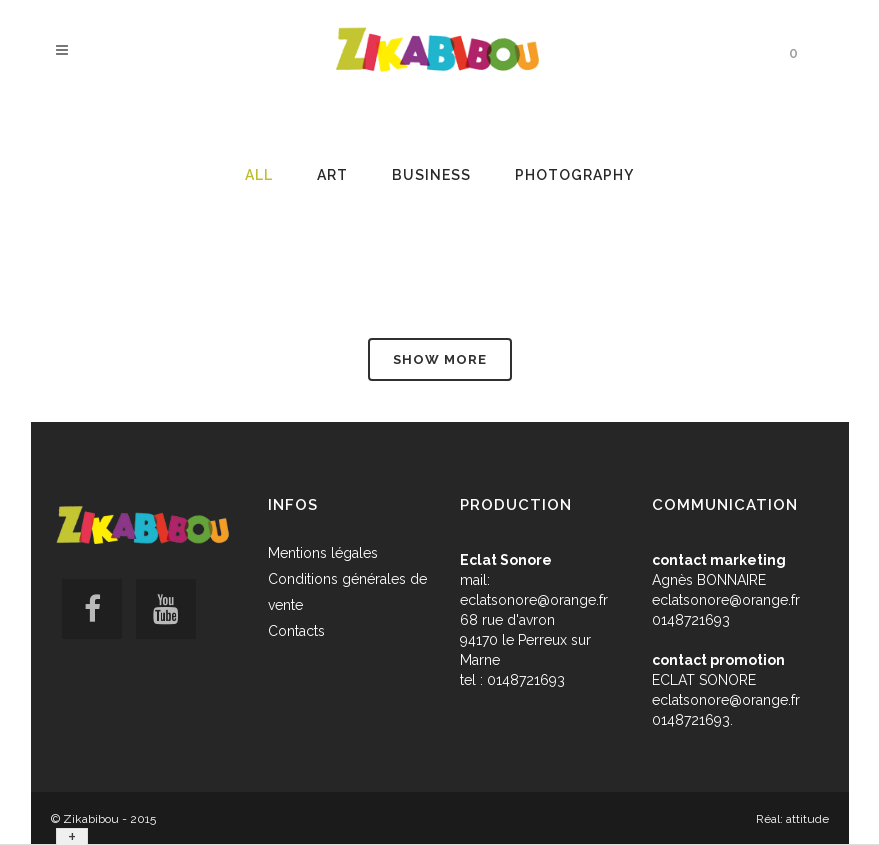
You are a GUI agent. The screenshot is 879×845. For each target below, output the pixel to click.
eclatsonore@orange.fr (534, 600)
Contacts (296, 631)
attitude (807, 819)
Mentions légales (323, 553)
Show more (440, 359)
